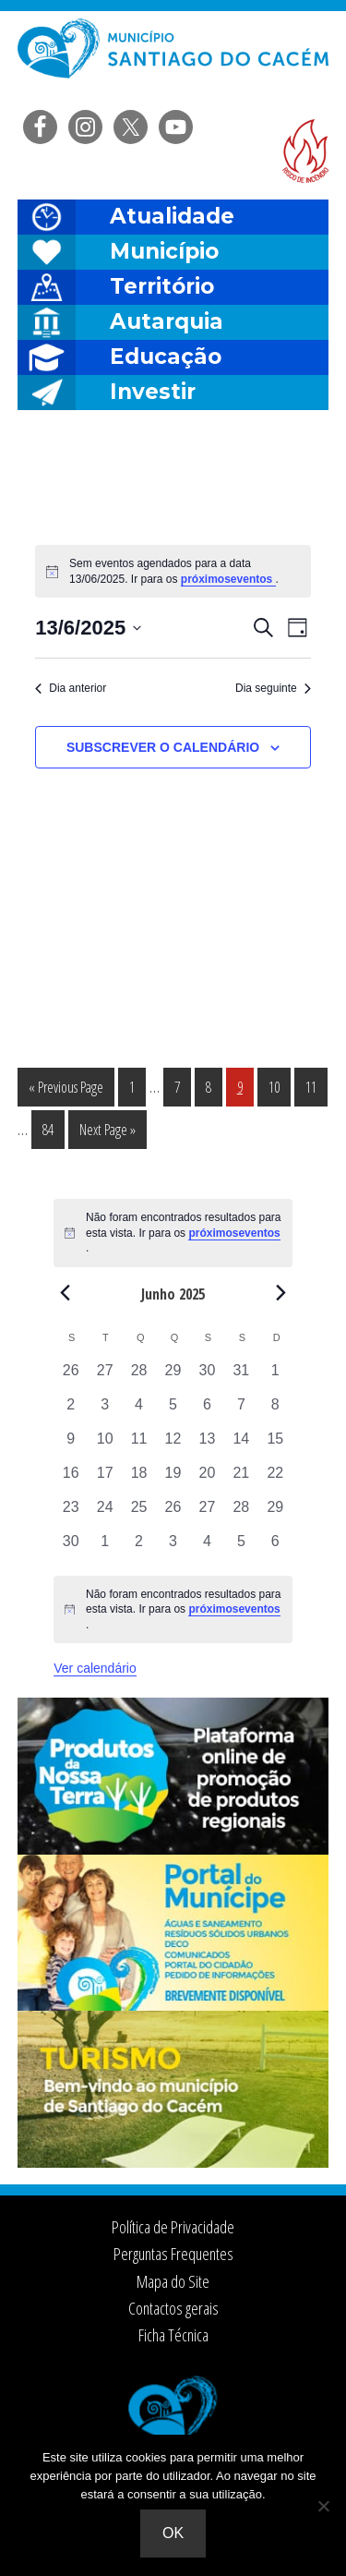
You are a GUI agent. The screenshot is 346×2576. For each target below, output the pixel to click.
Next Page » (107, 1133)
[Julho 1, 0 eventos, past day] (105, 1547)
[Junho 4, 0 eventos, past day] (139, 1411)
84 (53, 1128)
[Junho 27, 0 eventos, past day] (207, 1513)
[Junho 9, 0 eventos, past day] (71, 1445)
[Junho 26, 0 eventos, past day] (173, 1513)
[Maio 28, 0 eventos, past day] (139, 1377)
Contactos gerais (173, 2308)
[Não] (323, 2506)
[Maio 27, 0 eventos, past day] (105, 1377)
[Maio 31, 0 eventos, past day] (241, 1377)
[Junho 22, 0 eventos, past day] (275, 1479)
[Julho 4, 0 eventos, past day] (207, 1547)
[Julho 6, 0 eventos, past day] (275, 1547)
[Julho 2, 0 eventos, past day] (139, 1547)
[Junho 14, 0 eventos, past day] (241, 1445)
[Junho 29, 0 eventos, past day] (275, 1513)
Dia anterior (70, 688)
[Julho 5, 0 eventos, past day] (241, 1547)
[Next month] (281, 1293)
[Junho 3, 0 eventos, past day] (105, 1411)
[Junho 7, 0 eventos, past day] (241, 1411)
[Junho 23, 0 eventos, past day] (71, 1513)
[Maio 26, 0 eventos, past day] (71, 1377)
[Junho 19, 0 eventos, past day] (173, 1479)
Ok (173, 2533)
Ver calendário (95, 1668)
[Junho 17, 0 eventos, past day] (105, 1479)
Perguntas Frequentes (173, 2254)
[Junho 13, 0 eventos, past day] (207, 1445)
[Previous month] (65, 1293)
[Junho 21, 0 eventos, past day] (241, 1479)
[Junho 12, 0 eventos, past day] (173, 1445)
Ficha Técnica (173, 2335)
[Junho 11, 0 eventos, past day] (139, 1445)
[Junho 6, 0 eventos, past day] (207, 1411)
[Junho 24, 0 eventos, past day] (105, 1513)
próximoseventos (228, 579)
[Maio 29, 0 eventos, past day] (173, 1377)
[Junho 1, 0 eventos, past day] (275, 1377)
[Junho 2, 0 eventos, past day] (71, 1411)
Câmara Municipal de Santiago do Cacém (173, 59)
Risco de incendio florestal (305, 151)
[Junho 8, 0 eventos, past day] (275, 1411)
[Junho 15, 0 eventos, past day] (275, 1445)
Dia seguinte (273, 688)
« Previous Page (66, 1090)
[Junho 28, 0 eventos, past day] (241, 1513)
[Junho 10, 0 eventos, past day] (105, 1445)
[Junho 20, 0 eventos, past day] (207, 1479)
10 (279, 1085)
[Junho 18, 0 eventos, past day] (139, 1479)
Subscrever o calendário (162, 747)
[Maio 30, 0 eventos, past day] (207, 1377)
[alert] (173, 1610)
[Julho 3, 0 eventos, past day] (173, 1547)
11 (316, 1085)
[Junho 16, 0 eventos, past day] (71, 1479)
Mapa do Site (173, 2281)
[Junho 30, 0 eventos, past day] (71, 1547)
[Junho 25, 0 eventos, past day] (139, 1513)
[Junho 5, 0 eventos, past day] (173, 1411)
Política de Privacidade (173, 2227)
